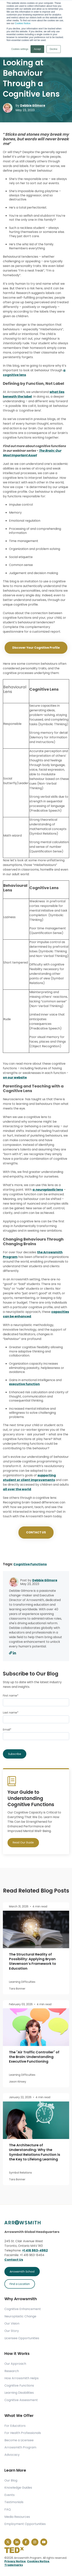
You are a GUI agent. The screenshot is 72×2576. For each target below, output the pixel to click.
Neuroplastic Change (20, 2316)
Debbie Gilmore (32, 105)
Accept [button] (37, 49)
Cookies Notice (38, 2561)
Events (9, 2495)
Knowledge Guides (18, 2488)
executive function (24, 1384)
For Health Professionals (22, 2433)
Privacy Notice (15, 2561)
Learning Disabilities (19, 2393)
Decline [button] (53, 49)
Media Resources (17, 2517)
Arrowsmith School (22, 2271)
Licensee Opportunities (21, 2338)
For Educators (15, 2426)
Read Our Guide (23, 1842)
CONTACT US (36, 1532)
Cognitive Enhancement (22, 2309)
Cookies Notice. (23, 23)
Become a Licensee (19, 2440)
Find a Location (20, 2284)
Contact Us (13, 2259)
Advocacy (12, 2455)
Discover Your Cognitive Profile (36, 648)
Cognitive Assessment (21, 2400)
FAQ (7, 2509)
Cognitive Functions (30, 1564)
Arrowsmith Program (20, 2447)
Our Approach (15, 2364)
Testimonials (13, 2502)
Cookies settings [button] (19, 49)
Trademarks (13, 2565)
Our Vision (11, 2323)
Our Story (11, 2331)
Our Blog (10, 2480)
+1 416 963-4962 (35, 2250)
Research (11, 2371)
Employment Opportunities (25, 2524)
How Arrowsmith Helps (21, 2378)
